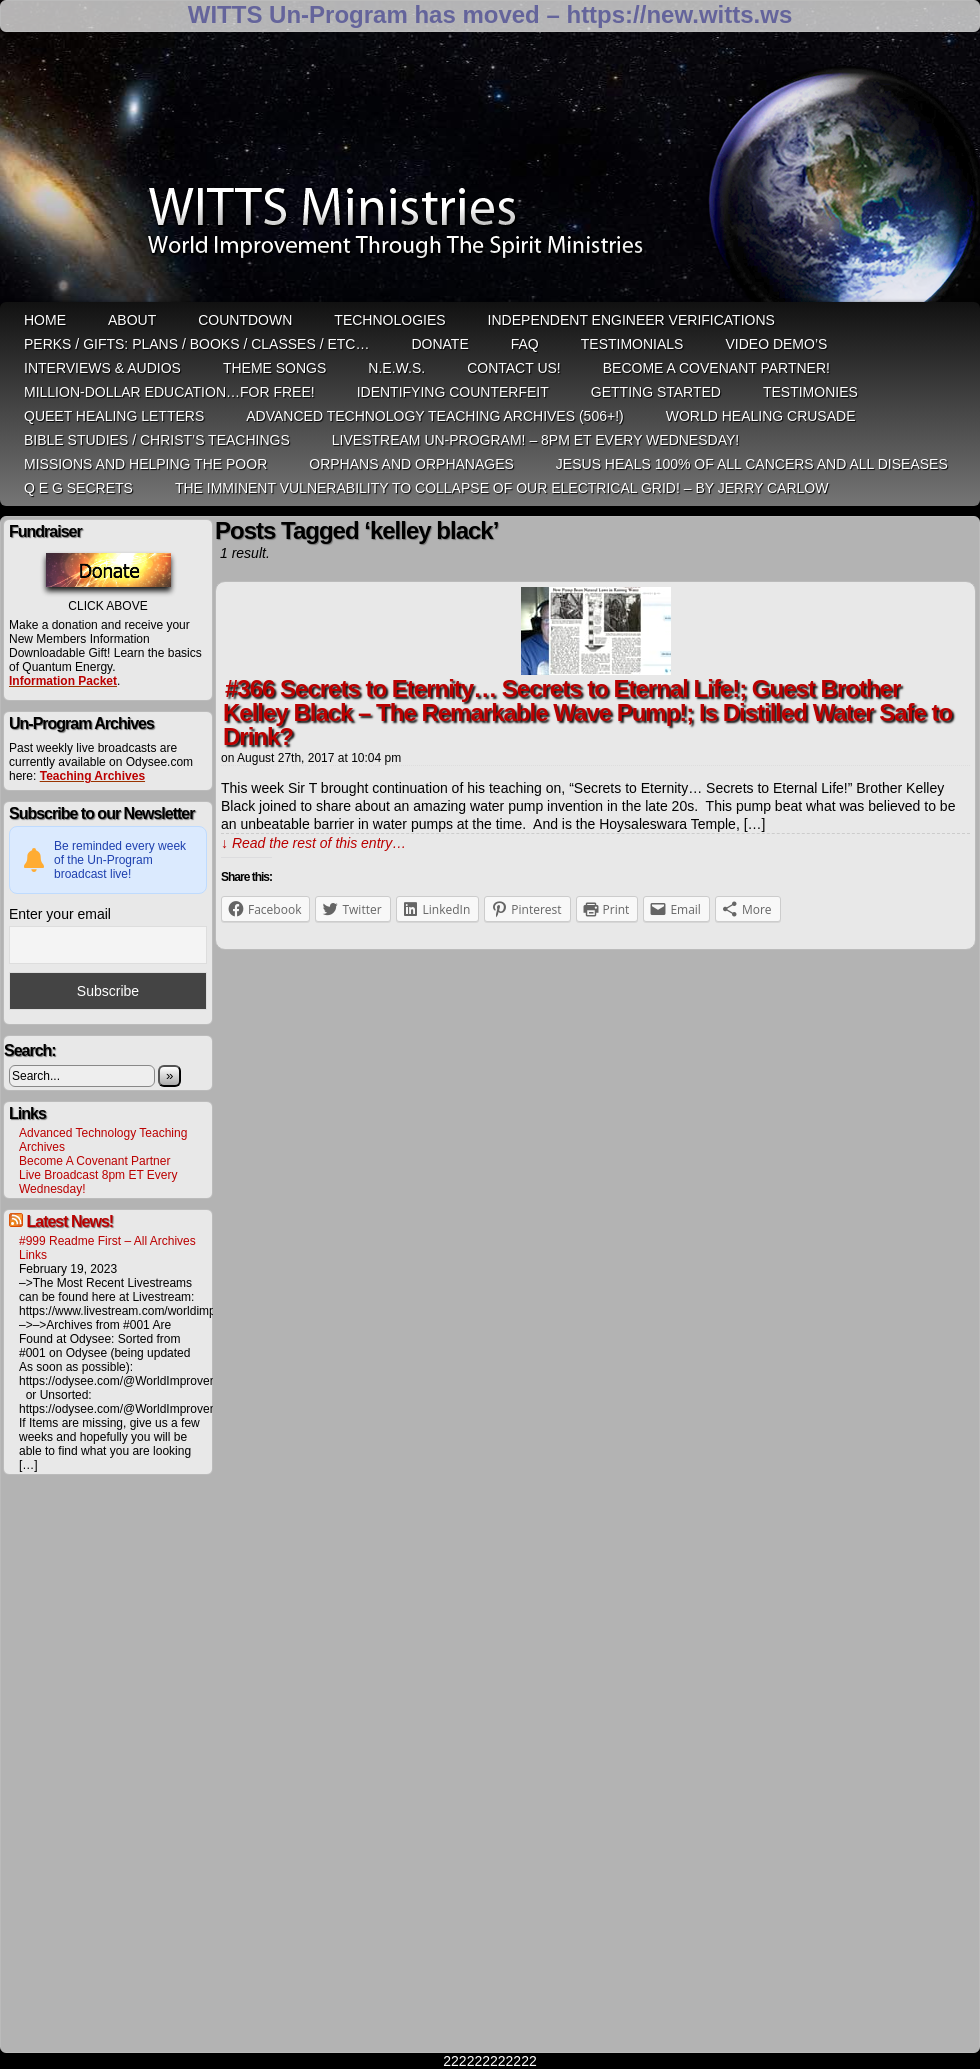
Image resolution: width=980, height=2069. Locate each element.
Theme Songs (274, 368)
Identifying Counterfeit (453, 392)
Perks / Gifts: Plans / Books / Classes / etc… (196, 344)
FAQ (525, 344)
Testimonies (810, 392)
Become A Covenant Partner (94, 1161)
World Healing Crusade (761, 416)
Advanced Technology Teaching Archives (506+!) (434, 416)
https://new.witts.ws (679, 14)
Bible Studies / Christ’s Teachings (157, 440)
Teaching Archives (92, 776)
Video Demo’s (776, 344)
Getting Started (656, 392)
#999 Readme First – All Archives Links (107, 1248)
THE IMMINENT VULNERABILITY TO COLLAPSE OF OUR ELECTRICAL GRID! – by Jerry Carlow (502, 488)
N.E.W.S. (396, 368)
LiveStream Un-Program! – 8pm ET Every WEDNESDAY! (535, 440)
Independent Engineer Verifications (631, 320)
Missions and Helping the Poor (145, 464)
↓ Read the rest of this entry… (313, 843)
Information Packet (63, 681)
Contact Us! (514, 368)
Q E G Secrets (78, 488)
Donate (439, 344)
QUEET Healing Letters (114, 416)
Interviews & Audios (102, 368)
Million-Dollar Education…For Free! (169, 392)
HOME (45, 320)
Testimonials (632, 344)
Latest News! (69, 1221)
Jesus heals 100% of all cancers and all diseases (752, 464)
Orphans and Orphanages (411, 464)
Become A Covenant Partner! (716, 368)
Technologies (389, 320)
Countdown (245, 320)
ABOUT (132, 320)
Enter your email (60, 914)
